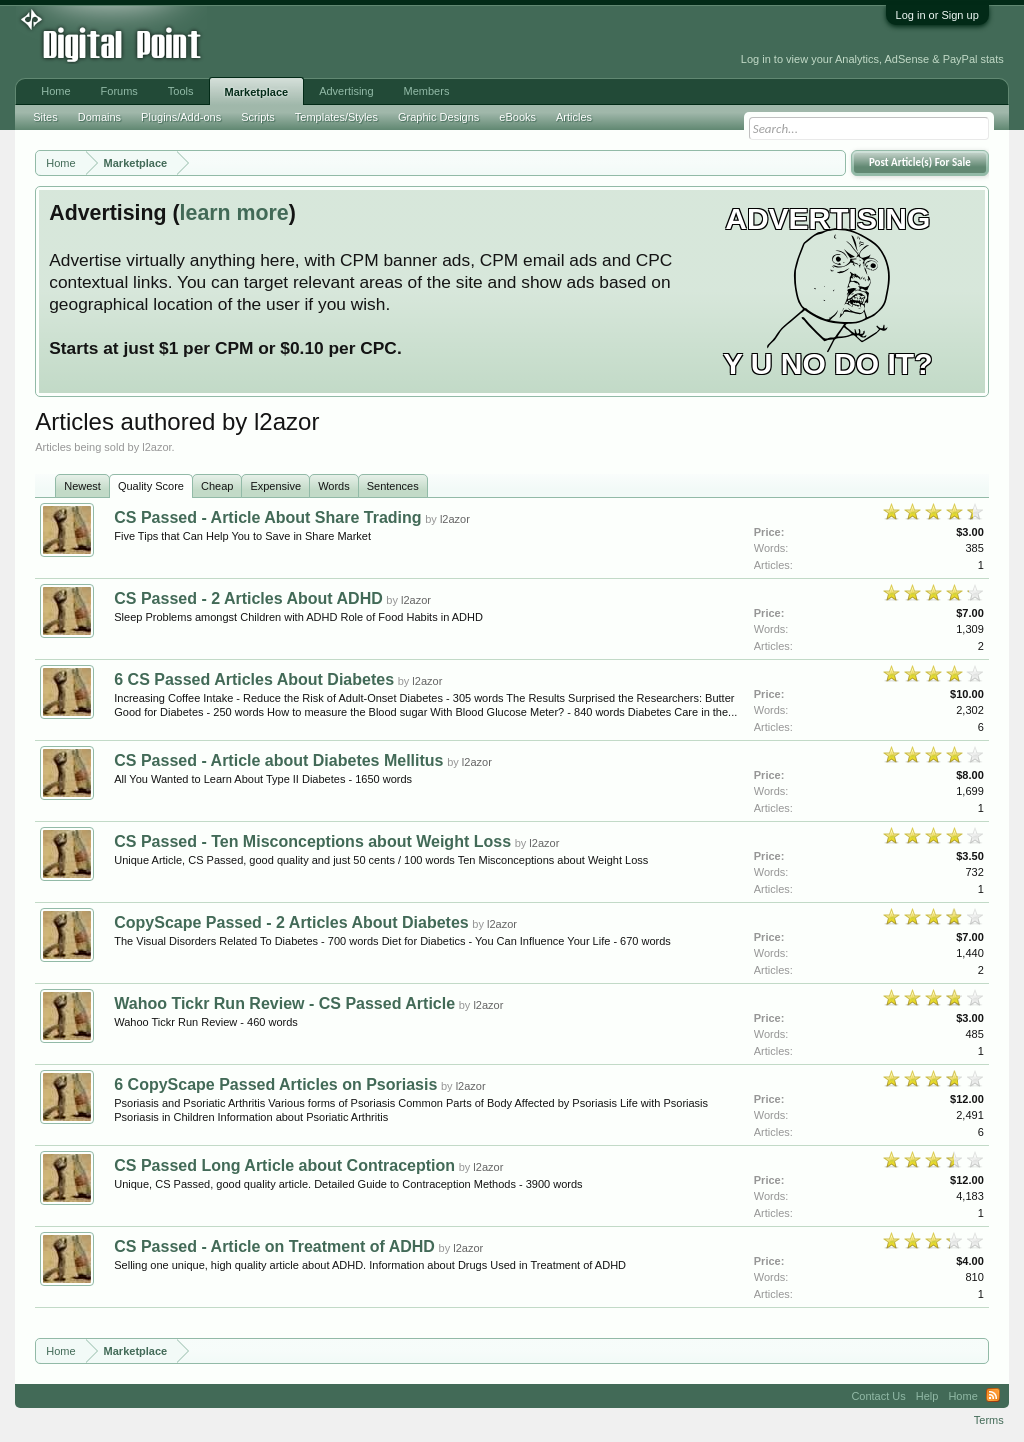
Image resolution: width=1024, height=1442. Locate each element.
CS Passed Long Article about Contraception (284, 1165)
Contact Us (878, 1396)
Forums (119, 91)
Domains (99, 117)
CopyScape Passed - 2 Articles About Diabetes (291, 922)
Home (55, 91)
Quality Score (151, 486)
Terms (989, 1420)
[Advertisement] (449, 42)
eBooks (517, 117)
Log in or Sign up (937, 15)
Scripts (258, 117)
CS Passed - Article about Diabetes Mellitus (278, 760)
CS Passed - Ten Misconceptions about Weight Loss (312, 841)
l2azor (455, 519)
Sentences (393, 486)
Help (927, 1396)
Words (334, 486)
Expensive (275, 486)
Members (427, 91)
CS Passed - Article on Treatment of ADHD (274, 1246)
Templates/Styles (336, 117)
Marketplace (257, 92)
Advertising (346, 91)
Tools (181, 91)
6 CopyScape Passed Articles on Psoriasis (275, 1084)
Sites (45, 117)
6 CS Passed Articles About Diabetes (254, 679)
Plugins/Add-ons (181, 117)
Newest (82, 486)
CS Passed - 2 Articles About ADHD (248, 598)
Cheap (217, 486)
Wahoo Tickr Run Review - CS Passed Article (284, 1003)
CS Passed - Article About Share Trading (267, 517)
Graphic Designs (438, 117)
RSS (993, 1396)
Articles (574, 117)
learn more (234, 213)
